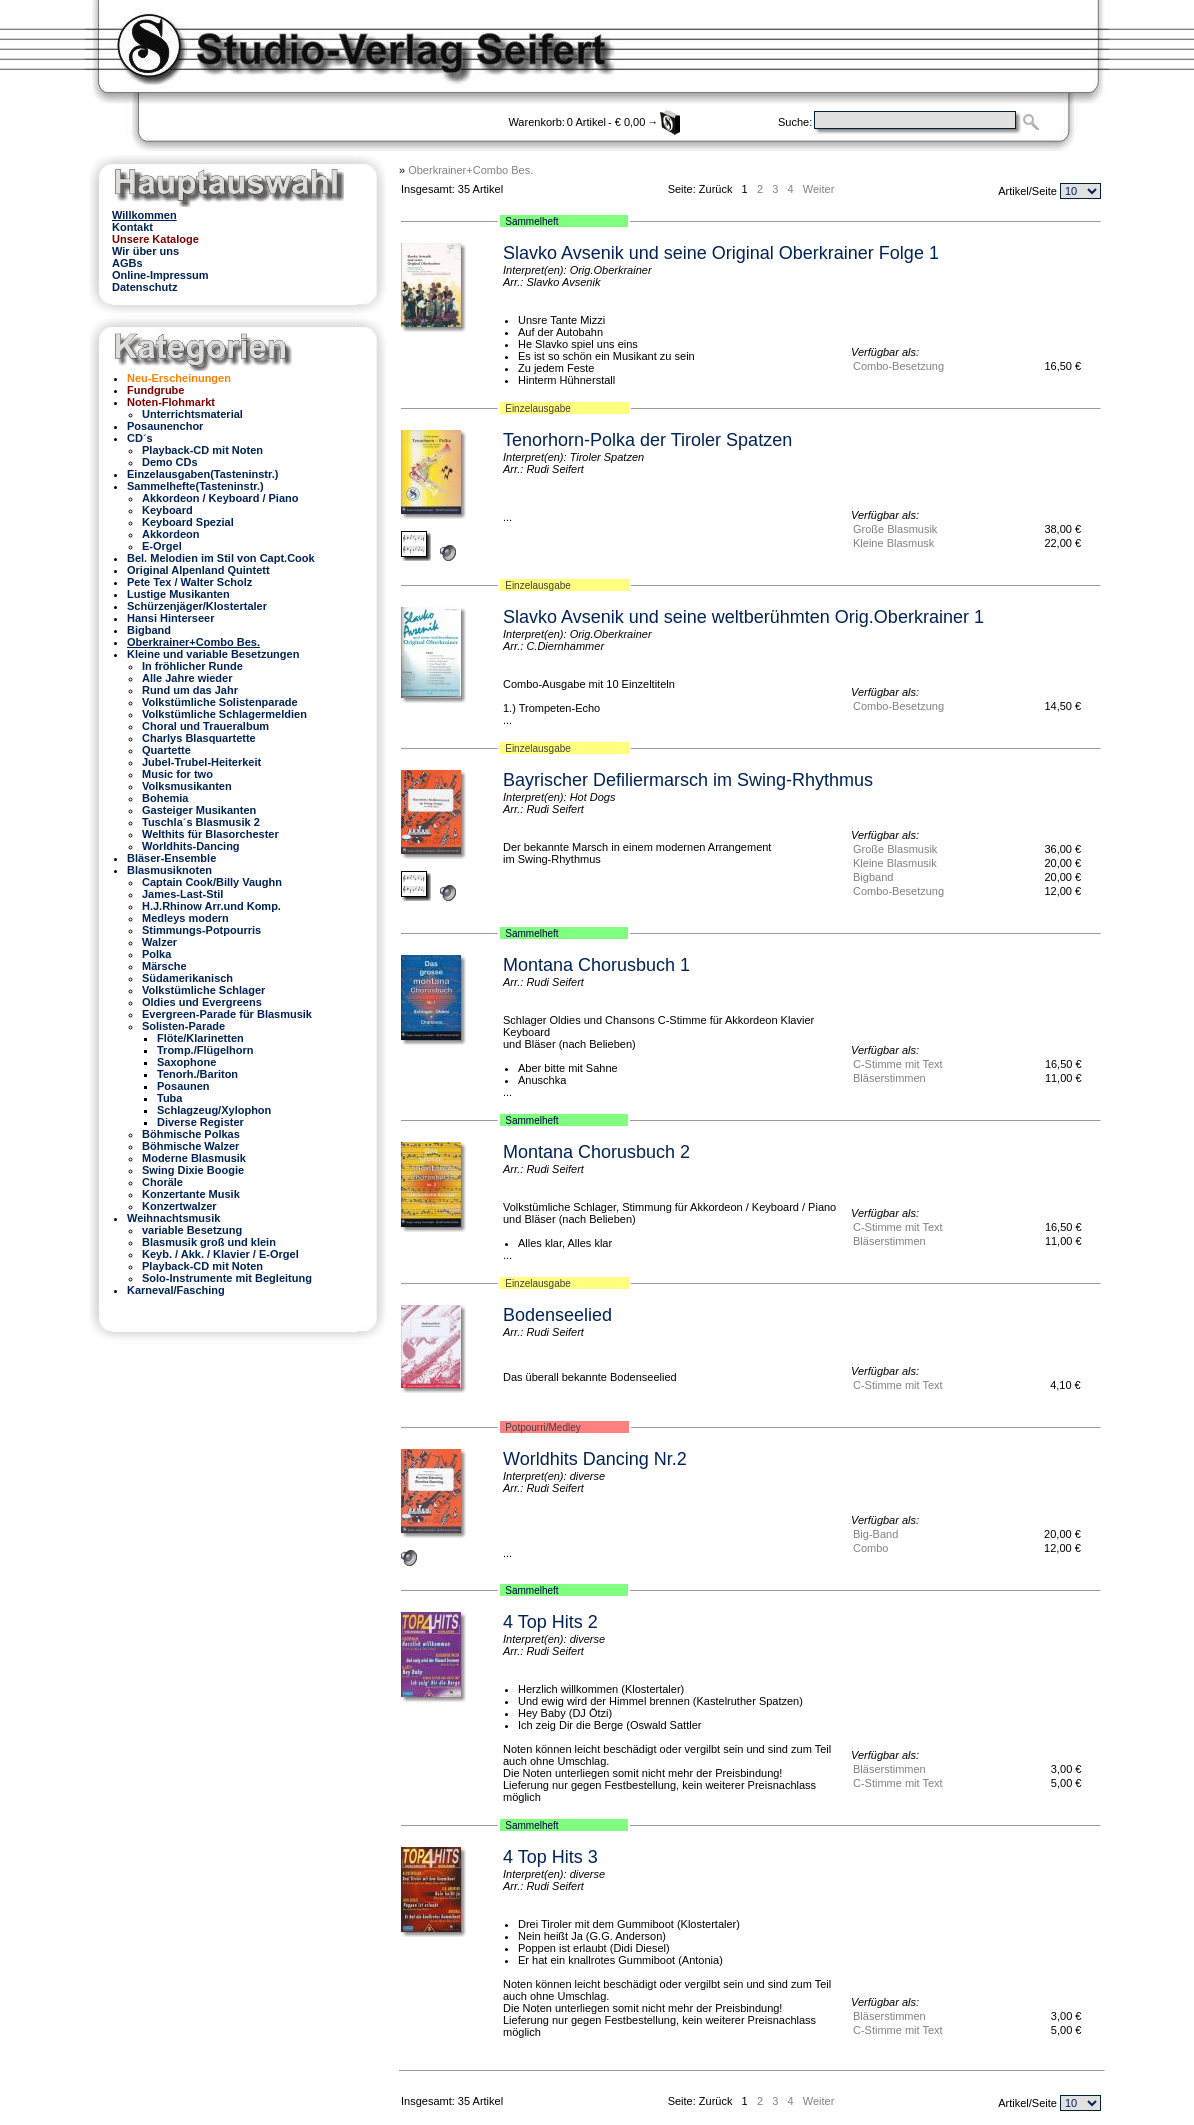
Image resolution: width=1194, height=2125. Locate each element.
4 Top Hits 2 (550, 1622)
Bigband (873, 877)
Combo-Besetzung (898, 366)
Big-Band (875, 1534)
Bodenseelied (557, 1315)
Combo (870, 1548)
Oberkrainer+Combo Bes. (470, 170)
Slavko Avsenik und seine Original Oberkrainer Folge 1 (721, 253)
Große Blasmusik (895, 529)
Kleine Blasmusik (895, 863)
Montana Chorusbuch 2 (596, 1152)
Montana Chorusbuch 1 (596, 965)
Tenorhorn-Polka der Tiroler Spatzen (647, 440)
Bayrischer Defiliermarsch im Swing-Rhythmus (688, 780)
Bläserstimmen (889, 1078)
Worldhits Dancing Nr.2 (595, 1459)
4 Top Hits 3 (550, 1857)
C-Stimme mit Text (898, 1064)
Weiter (819, 189)
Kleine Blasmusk (893, 543)
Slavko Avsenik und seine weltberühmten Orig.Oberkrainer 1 (743, 617)
